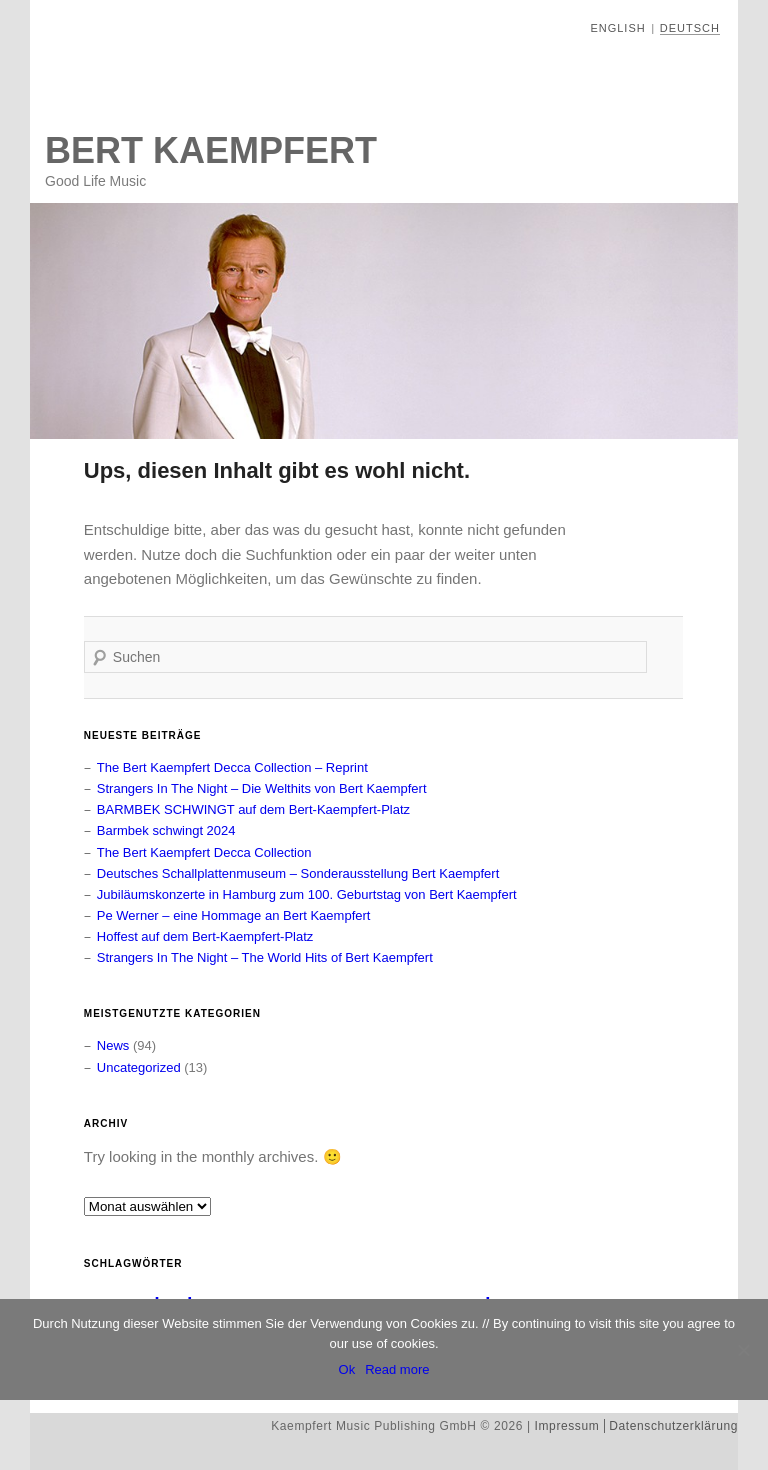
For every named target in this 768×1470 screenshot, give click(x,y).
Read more (397, 1369)
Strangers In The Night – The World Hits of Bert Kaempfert (265, 957)
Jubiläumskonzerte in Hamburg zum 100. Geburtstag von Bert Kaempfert (307, 894)
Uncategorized (139, 1067)
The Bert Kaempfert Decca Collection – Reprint (232, 767)
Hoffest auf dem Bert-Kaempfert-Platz (205, 936)
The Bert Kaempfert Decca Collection (204, 852)
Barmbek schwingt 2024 (166, 830)
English (617, 28)
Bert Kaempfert (211, 150)
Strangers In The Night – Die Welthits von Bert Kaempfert (262, 788)
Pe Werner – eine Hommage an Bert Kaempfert (234, 915)
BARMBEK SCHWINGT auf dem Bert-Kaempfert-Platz (253, 809)
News (113, 1045)
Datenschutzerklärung (673, 1426)
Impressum (567, 1426)
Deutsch (690, 28)
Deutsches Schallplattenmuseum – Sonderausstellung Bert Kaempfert (298, 873)
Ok (347, 1369)
